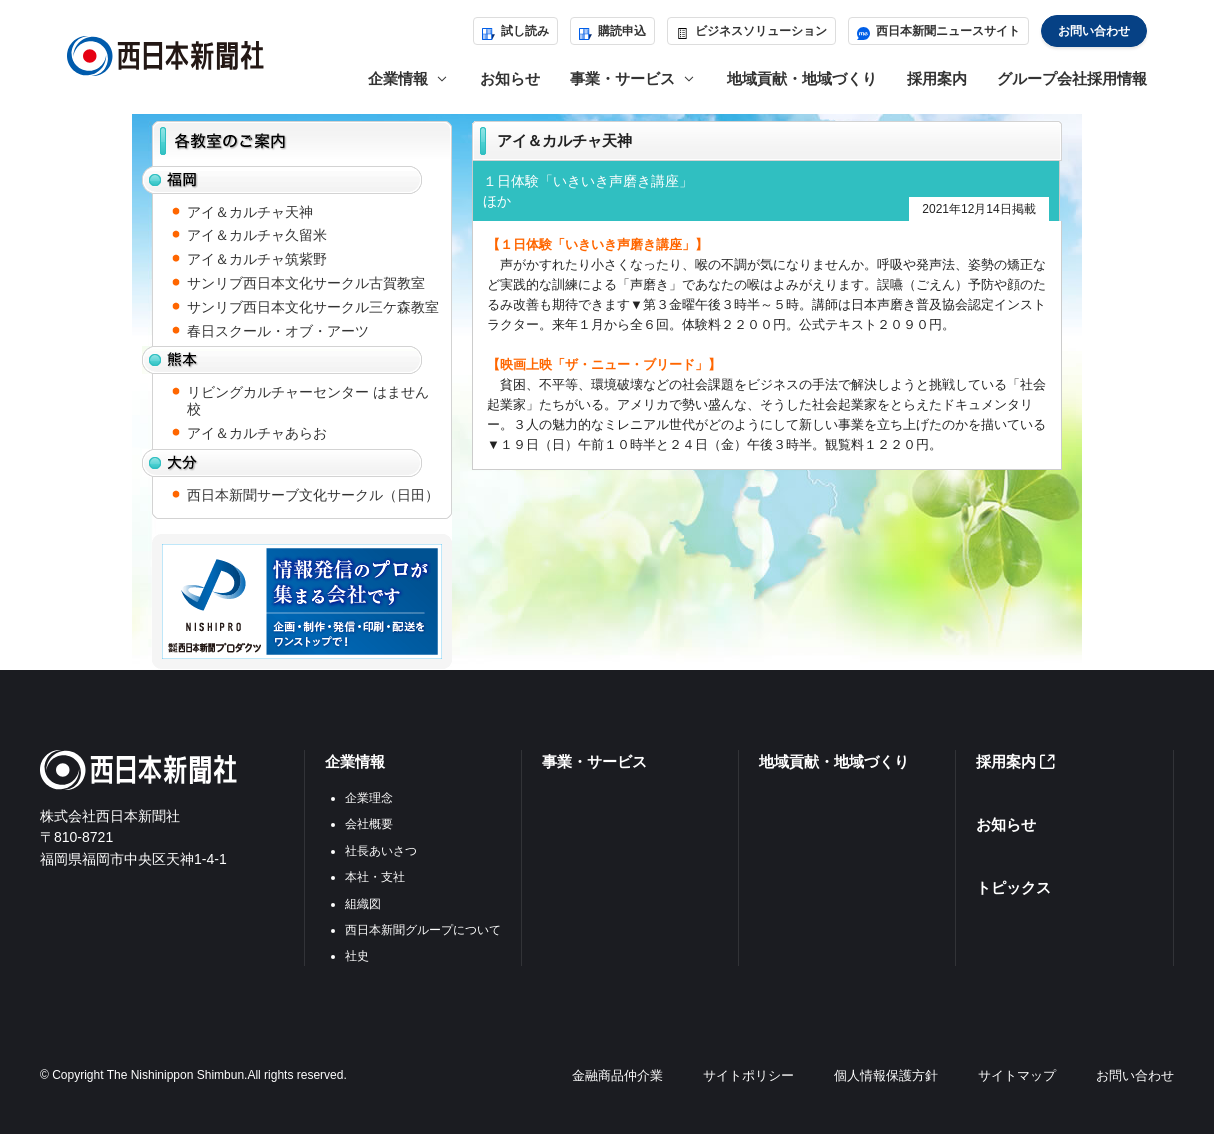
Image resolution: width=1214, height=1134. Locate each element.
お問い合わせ (1094, 31)
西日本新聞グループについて (423, 930)
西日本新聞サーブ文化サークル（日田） (313, 495)
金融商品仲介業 (617, 1075)
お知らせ (510, 78)
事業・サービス (594, 761)
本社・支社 (375, 877)
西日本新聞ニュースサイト (938, 31)
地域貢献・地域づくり (802, 78)
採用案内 (937, 78)
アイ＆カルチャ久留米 (257, 235)
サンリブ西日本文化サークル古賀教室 (306, 283)
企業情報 (355, 761)
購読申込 (612, 31)
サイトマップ (1017, 1075)
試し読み (515, 31)
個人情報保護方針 (886, 1075)
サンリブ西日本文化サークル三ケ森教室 (313, 307)
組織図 (363, 904)
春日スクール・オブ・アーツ (278, 331)
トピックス (1013, 887)
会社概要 (369, 824)
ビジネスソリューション (751, 31)
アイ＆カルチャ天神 (250, 212)
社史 (357, 956)
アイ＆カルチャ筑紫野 (257, 259)
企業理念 (369, 798)
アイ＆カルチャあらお (257, 433)
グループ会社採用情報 (1072, 78)
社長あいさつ (381, 851)
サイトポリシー (748, 1075)
